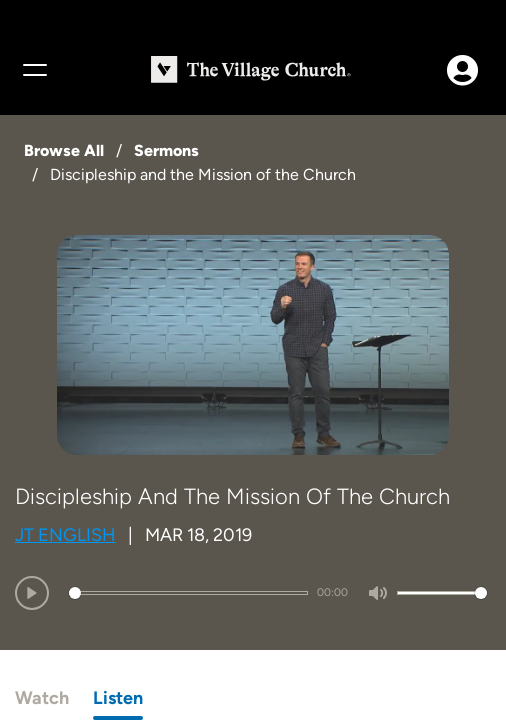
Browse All (64, 150)
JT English (65, 535)
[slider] (188, 593)
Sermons (166, 150)
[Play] (32, 593)
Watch (42, 698)
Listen (118, 698)
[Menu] (34, 70)
